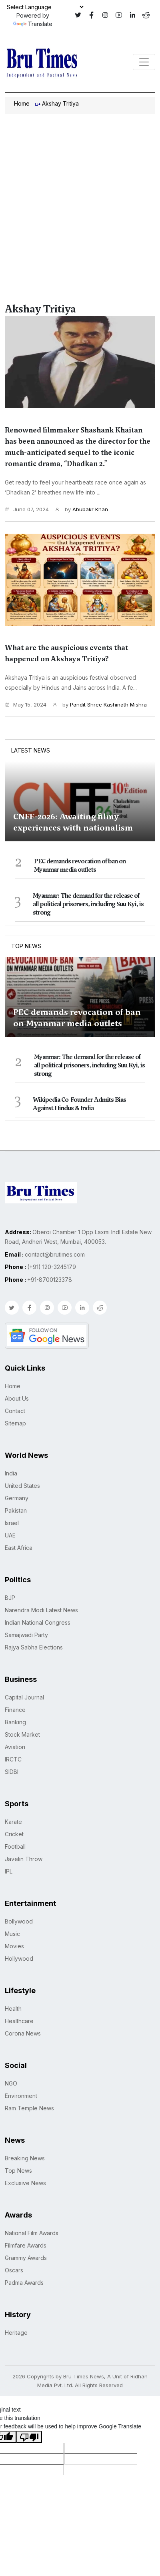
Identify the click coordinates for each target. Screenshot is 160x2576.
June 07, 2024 (27, 509)
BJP (10, 1597)
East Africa (18, 1547)
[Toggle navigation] (144, 62)
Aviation (15, 1746)
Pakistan (16, 1510)
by (81, 510)
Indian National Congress (37, 1622)
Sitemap (15, 1423)
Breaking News (25, 2158)
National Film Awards (31, 2233)
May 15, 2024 (25, 704)
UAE (10, 1535)
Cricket (14, 1834)
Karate (13, 1821)
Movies (14, 1946)
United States (22, 1485)
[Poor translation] (29, 2437)
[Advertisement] (80, 198)
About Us (17, 1398)
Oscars (14, 2270)
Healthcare (19, 2021)
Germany (16, 1498)
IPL (8, 1871)
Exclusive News (25, 2183)
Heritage (16, 2332)
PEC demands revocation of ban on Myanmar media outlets (80, 865)
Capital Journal (24, 1697)
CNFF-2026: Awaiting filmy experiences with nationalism (73, 822)
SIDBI (11, 1771)
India (11, 1473)
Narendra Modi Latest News (41, 1610)
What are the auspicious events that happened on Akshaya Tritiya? (66, 653)
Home (22, 103)
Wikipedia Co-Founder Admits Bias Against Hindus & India (79, 1104)
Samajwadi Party (26, 1634)
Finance (15, 1709)
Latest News (30, 750)
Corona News (23, 2033)
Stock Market (22, 1734)
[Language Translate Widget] (45, 7)
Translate (32, 23)
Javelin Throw (23, 1858)
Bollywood (19, 1921)
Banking (15, 1722)
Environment (21, 2095)
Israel (12, 1522)
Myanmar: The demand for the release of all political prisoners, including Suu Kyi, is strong (88, 904)
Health (13, 2008)
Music (12, 1933)
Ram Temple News (29, 2108)
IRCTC (13, 1759)
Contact (15, 1410)
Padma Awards (24, 2282)
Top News (26, 946)
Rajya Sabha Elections (34, 1647)
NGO (11, 2083)
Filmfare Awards (25, 2245)
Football (15, 1846)
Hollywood (19, 1958)
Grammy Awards (26, 2257)
